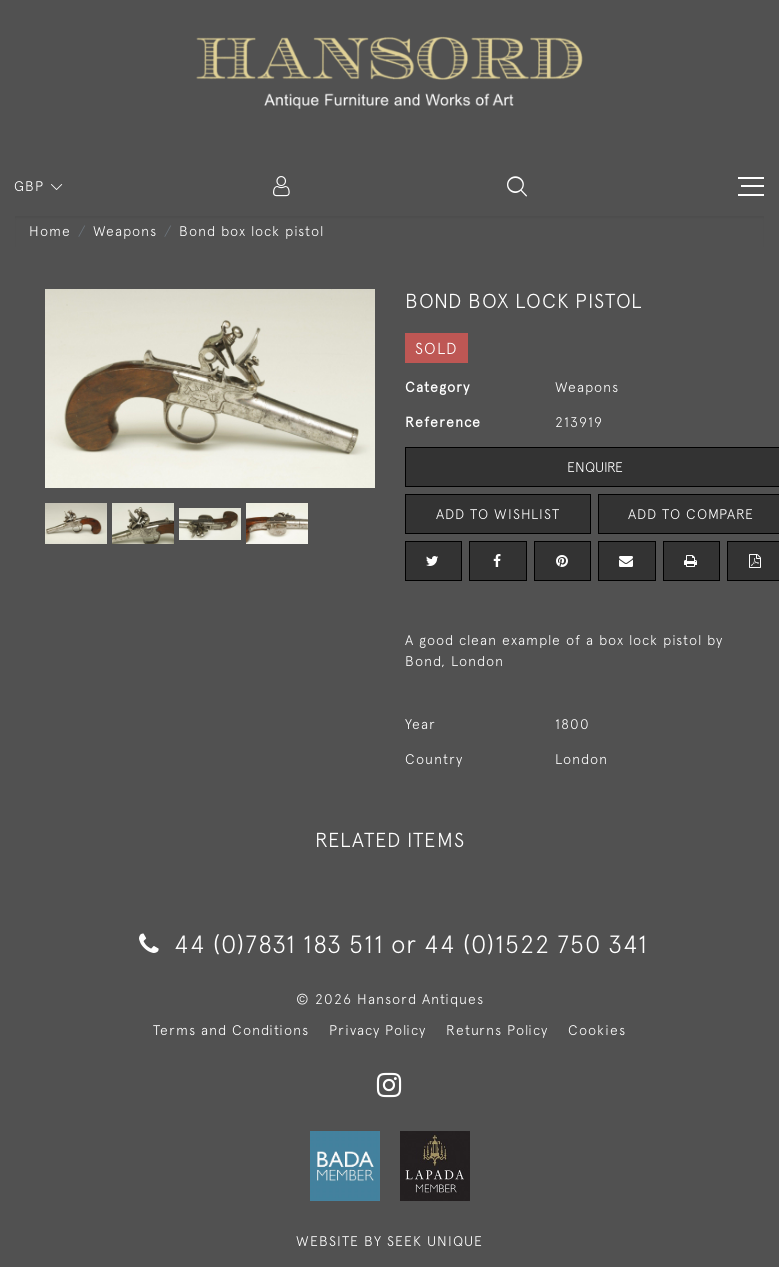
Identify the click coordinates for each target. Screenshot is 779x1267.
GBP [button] (31, 186)
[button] (517, 186)
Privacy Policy (377, 1030)
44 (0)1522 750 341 (536, 943)
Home (50, 231)
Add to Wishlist (498, 514)
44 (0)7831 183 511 (261, 943)
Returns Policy (497, 1030)
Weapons (125, 231)
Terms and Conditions (231, 1030)
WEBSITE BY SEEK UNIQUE (389, 1241)
